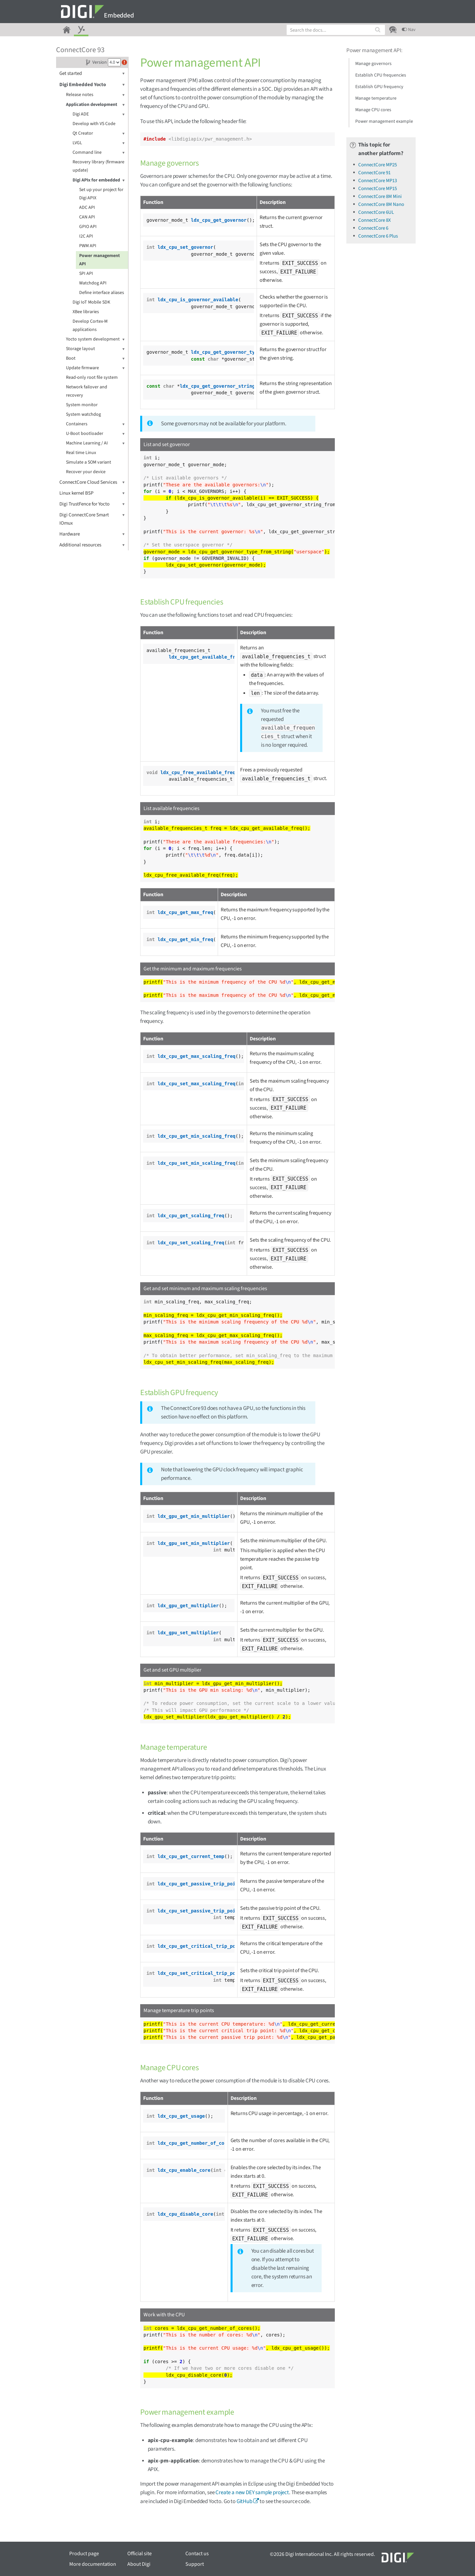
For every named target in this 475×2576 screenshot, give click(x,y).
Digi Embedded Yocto (92, 85)
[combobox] (336, 30)
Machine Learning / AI (95, 443)
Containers (95, 424)
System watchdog (83, 414)
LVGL (99, 143)
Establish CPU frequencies (380, 75)
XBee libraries (86, 312)
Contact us (197, 2553)
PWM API (87, 246)
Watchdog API (93, 283)
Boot (95, 358)
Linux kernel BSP (92, 493)
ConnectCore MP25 (377, 164)
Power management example (384, 121)
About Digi (138, 2564)
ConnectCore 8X (374, 220)
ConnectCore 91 (374, 172)
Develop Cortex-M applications (90, 325)
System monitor (82, 405)
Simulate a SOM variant (88, 462)
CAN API (87, 217)
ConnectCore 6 (373, 228)
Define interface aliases (101, 292)
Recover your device (86, 472)
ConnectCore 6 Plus (378, 236)
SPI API (86, 273)
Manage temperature (375, 98)
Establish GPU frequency (379, 86)
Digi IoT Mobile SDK (91, 302)
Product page (84, 2553)
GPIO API (88, 226)
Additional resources (92, 545)
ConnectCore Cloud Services (92, 482)
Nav (409, 29)
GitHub (244, 2501)
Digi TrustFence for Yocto (92, 504)
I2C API (86, 236)
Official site (139, 2553)
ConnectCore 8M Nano (381, 204)
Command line (99, 152)
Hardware (92, 534)
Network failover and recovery (86, 391)
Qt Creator (99, 133)
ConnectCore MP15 (377, 188)
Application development (95, 105)
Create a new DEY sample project (252, 2492)
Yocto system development (95, 339)
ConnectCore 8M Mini (380, 196)
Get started (92, 73)
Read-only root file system (92, 377)
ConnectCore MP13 (377, 180)
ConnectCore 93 (80, 50)
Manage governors (373, 63)
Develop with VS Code (94, 123)
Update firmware (95, 368)
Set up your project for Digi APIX (101, 193)
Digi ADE (99, 114)
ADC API (87, 207)
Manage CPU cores (373, 110)
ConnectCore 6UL (376, 212)
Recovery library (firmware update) (98, 166)
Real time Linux (81, 452)
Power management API (99, 259)
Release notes (95, 95)
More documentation (92, 2564)
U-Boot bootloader (95, 434)
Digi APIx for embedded (99, 180)
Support (194, 2564)
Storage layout (95, 349)
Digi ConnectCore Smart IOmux (92, 519)
